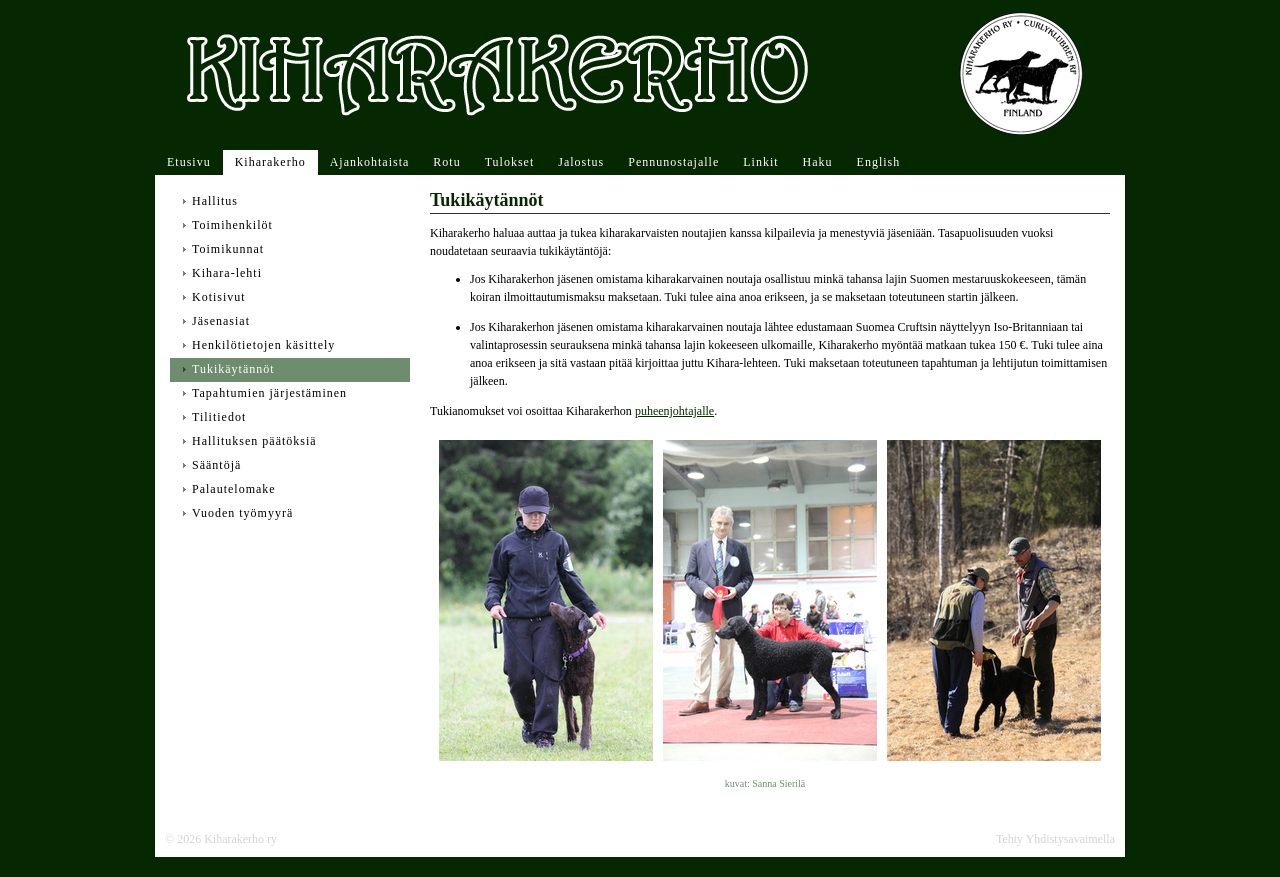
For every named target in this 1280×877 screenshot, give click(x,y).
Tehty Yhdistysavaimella (1055, 839)
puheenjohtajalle (674, 411)
